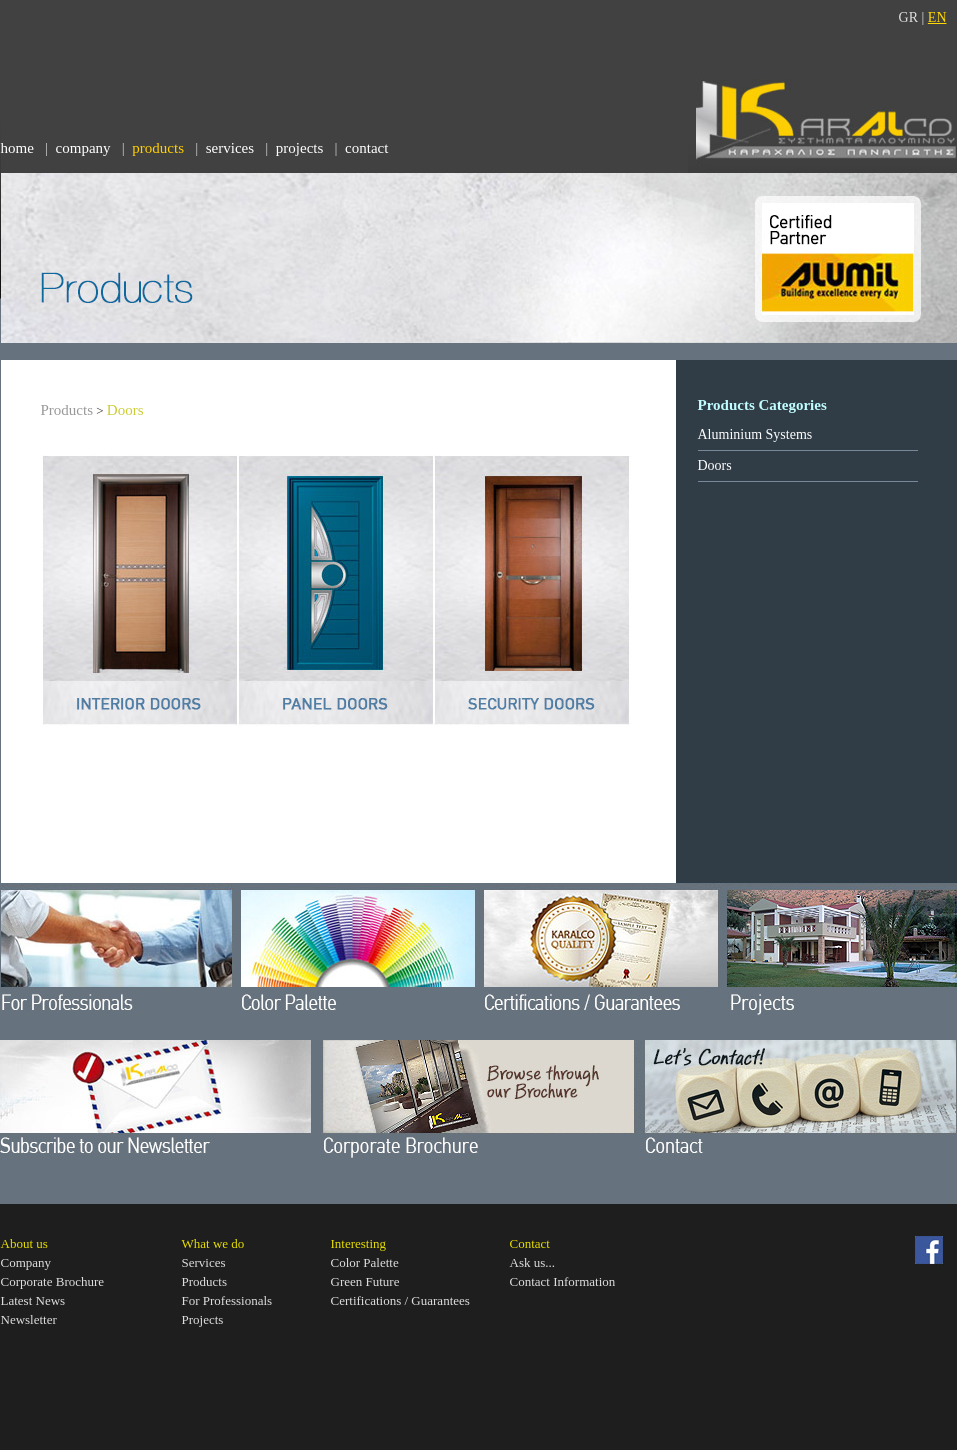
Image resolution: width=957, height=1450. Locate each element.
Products (67, 410)
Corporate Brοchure (53, 1281)
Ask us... (533, 1262)
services (230, 148)
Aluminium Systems (755, 434)
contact (366, 148)
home (17, 148)
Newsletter (29, 1319)
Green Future (365, 1281)
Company (26, 1262)
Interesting (359, 1243)
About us (24, 1243)
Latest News (33, 1300)
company (83, 148)
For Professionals (227, 1300)
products (158, 148)
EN (937, 17)
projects (299, 148)
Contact (530, 1243)
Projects (203, 1319)
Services (204, 1262)
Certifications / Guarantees (400, 1300)
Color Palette (365, 1262)
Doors (125, 410)
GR (908, 17)
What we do (213, 1243)
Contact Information (563, 1281)
